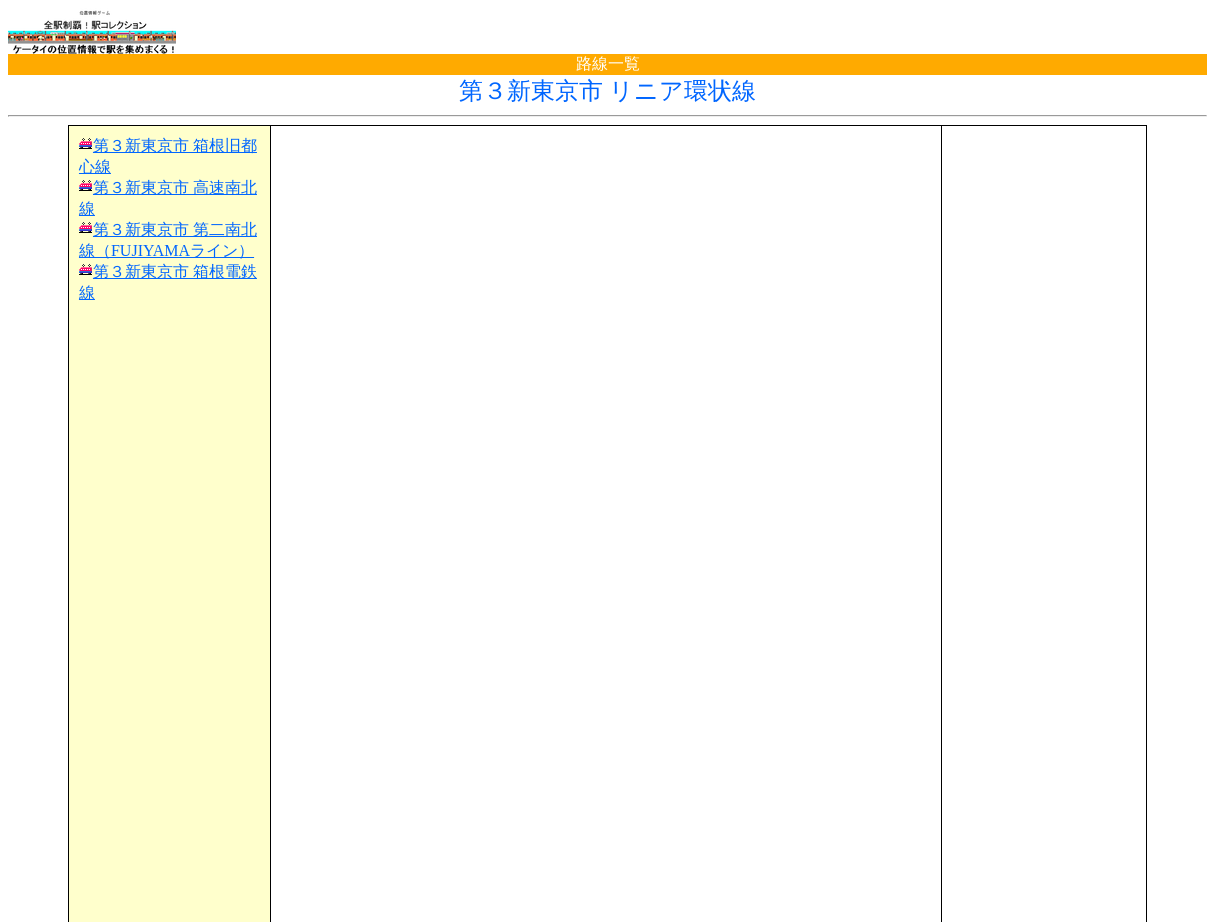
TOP (42, 865)
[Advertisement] (606, 166)
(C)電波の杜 (607, 902)
